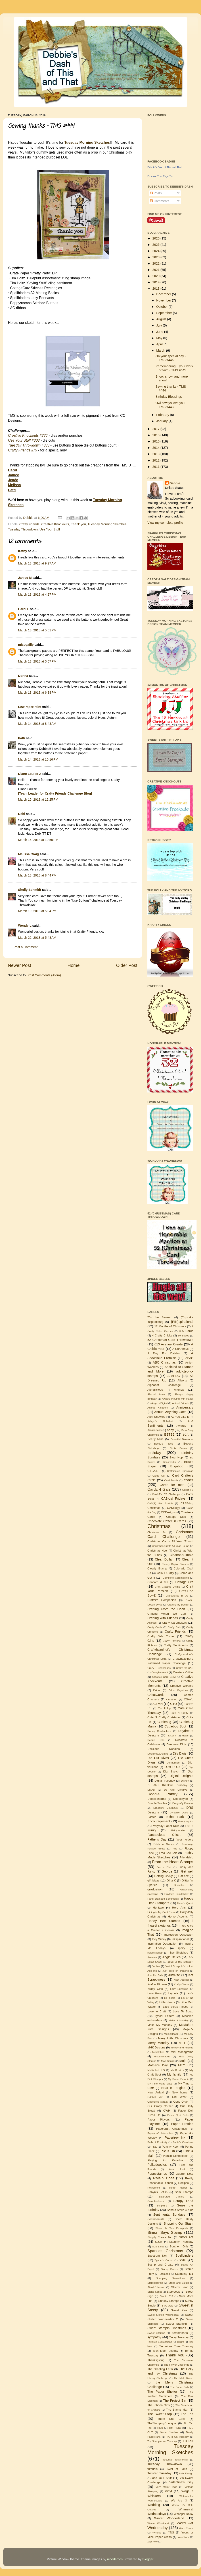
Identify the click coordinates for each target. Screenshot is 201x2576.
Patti (21, 738)
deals (185, 1735)
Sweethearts (180, 2332)
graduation (155, 1889)
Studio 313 (166, 2296)
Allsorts (182, 1380)
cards (188, 1480)
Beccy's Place (163, 1443)
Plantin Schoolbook (175, 2155)
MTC (181, 2065)
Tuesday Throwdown (23, 529)
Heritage (158, 1907)
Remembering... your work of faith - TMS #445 (174, 368)
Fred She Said (168, 1853)
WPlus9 (156, 2532)
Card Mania (171, 1480)
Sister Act (186, 2237)
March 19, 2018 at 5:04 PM (37, 911)
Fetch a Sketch (163, 1844)
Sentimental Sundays (169, 2214)
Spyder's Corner (163, 2260)
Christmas (159, 1526)
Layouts (173, 1993)
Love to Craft (156, 2011)
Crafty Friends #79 (22, 450)
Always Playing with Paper (177, 1398)
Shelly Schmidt (29, 889)
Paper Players (158, 2119)
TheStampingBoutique (161, 2423)
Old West (179, 2097)
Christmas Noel (157, 1550)
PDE (154, 2146)
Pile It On (168, 2151)
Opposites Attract (157, 2101)
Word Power (186, 2528)
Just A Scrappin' (174, 1966)
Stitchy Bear (179, 2287)
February (163, 415)
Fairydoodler (178, 1830)
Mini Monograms (182, 2052)
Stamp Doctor (169, 2269)
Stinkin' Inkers (155, 2287)
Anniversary (184, 1407)
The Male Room (183, 2378)
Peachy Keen (170, 2146)
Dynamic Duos (179, 1812)
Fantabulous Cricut (163, 1834)
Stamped (165, 2273)
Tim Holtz (175, 2427)
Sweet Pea (179, 2310)
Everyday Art (185, 1821)
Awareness (154, 1430)
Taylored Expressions (159, 2342)
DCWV (172, 1735)
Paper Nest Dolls (177, 2115)
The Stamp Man (177, 2409)
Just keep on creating (176, 1970)
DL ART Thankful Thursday (167, 1785)
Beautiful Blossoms (181, 1439)
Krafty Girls (155, 1988)
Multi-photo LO (156, 2070)
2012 (156, 460)
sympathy (154, 2337)
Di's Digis (179, 1753)
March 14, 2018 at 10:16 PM (38, 759)
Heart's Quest (185, 1903)
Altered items (156, 1394)
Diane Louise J (29, 774)
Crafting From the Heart (166, 1609)
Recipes (183, 2183)
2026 (156, 238)
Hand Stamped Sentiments (163, 1898)
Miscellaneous (162, 2056)
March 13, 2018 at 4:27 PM (37, 594)
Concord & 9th (157, 1582)
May (159, 338)
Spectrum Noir (157, 2255)
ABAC (189, 1358)
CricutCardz (155, 1695)
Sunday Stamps (168, 2300)
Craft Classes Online (167, 1586)
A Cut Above (180, 1349)
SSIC (182, 2260)
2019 (156, 282)
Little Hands (167, 2002)
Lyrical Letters (164, 2016)
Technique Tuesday (165, 2350)
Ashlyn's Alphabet (160, 1421)
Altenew (179, 1389)
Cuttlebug (164, 1722)
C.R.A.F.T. (153, 1471)
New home (179, 2092)
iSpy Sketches (178, 1952)
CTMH (158, 1704)
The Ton (187, 2414)
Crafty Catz (174, 1627)
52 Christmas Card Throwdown (170, 1340)
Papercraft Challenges (171, 2128)
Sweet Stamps (156, 2333)
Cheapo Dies (176, 1516)
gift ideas (153, 1880)
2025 (156, 244)
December (164, 294)
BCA (185, 1434)
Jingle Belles (171, 1957)
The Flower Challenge (176, 2364)
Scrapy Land (183, 2201)
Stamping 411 (184, 2273)
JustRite (174, 1975)
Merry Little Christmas (173, 2038)
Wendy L (24, 925)
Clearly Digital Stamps (175, 1564)
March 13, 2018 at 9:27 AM (37, 563)
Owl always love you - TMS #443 (170, 404)
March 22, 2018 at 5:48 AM (37, 937)
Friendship (186, 1857)
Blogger (147, 2559)
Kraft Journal (181, 1979)
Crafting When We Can (166, 1613)
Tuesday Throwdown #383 (28, 445)
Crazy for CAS (184, 1668)
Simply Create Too (159, 2237)
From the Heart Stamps (172, 1862)
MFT (182, 2043)
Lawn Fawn (154, 1993)
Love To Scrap (183, 2011)
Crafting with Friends (162, 1618)
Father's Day (156, 1839)
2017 (156, 429)
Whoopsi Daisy (183, 2514)
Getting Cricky (163, 1876)
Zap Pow (152, 2541)
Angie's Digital (159, 1403)
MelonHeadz (171, 2034)
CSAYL (188, 1699)
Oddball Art (155, 2097)
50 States (183, 1335)
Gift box (183, 1876)
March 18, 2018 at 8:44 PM (37, 875)
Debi (21, 814)
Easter (151, 1817)
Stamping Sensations (170, 2278)
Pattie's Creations (183, 2142)
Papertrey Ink (175, 2137)
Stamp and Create (160, 2264)
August (161, 319)
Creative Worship (181, 1685)
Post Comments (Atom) (44, 975)
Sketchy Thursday (181, 2241)
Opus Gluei (180, 2101)
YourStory (183, 2537)
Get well (187, 1871)
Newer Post (19, 965)
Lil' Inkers (170, 1998)
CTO (173, 1704)
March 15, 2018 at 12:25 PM (38, 799)
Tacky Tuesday (179, 2337)
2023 (156, 257)
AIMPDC (174, 1376)
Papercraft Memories (160, 2133)
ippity (181, 1948)
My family (174, 2074)
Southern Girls (179, 2246)
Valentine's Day (181, 2482)
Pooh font (176, 2169)
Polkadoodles (157, 2164)
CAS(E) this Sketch (160, 1503)
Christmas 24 (156, 1532)
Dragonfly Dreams (182, 1803)
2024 (156, 251)
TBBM (180, 2342)
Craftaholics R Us (176, 1595)
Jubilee (156, 1966)
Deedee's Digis (176, 1744)
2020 (156, 276)
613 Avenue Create (168, 1344)
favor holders (184, 1839)
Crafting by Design (178, 1604)
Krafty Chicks (181, 1984)
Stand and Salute (179, 2282)
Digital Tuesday (165, 1780)
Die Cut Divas (158, 1758)
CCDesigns (168, 1512)
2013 (156, 454)
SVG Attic (167, 2305)
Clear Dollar (164, 1559)
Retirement (153, 2187)
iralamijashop (155, 1952)
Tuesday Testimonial (175, 2459)
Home (74, 965)
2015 (156, 441)
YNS (171, 2532)
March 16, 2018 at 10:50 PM (38, 840)
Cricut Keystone (178, 1690)
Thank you (78, 524)
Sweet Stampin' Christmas (166, 2328)
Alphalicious (155, 1389)
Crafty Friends (29, 524)
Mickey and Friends (182, 2047)
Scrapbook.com (156, 2201)
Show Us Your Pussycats (171, 2228)
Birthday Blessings (168, 396)
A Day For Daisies (163, 1353)
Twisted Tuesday (159, 2473)
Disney (185, 1780)
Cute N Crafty (179, 1713)
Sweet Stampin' (176, 2323)
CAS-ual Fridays (173, 1498)
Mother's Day (157, 2065)
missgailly (26, 644)
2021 (156, 269)
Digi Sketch (171, 1771)
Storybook (173, 2291)
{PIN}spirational (182, 1321)
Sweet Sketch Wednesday (163, 2314)
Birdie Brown (178, 1448)
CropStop (171, 1699)
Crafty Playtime (172, 1641)
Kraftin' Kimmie (157, 1984)
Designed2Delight (157, 1753)
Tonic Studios (169, 2432)
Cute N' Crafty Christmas (163, 1717)
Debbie (175, 483)
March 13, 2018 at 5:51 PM (37, 630)
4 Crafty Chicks (162, 1335)
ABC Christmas (164, 1362)
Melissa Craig (28, 854)
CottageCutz (184, 1582)
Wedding (153, 2505)
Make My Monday (159, 2025)
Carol (12, 470)
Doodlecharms (156, 1798)
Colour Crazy (165, 1573)
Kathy (22, 551)
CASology (173, 1507)
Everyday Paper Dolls (165, 1826)
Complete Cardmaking (176, 1577)
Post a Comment (26, 947)
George (167, 1871)
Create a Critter (183, 1672)
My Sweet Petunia (178, 2079)
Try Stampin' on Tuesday (162, 2441)
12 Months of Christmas (170, 1326)
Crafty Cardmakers (174, 1622)
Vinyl (168, 2491)
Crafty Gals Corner (161, 1636)
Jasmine (152, 1957)
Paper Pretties (182, 2124)
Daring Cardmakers (159, 1731)
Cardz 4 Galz (158, 1489)
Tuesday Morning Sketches (107, 524)
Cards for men (172, 1485)
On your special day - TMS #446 (170, 358)
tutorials (152, 2469)
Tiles (160, 2427)
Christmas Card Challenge (170, 1534)
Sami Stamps (184, 2192)
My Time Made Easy (159, 2083)
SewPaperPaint (29, 707)
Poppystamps (157, 2173)
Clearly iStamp (157, 1568)
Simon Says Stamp (164, 2232)
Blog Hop (176, 1457)
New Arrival (155, 2092)
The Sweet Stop (159, 2414)
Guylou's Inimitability (176, 1894)
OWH (166, 2110)
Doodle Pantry (162, 1794)
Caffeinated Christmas (180, 1471)
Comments (159, 201)
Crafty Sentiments (176, 1645)
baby (170, 1430)
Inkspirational (180, 1939)
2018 (156, 288)
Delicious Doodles (163, 1749)
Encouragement (158, 1821)
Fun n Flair (164, 1867)
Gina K (171, 1880)
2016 (156, 435)
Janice (13, 475)
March (161, 350)
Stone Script (154, 2291)
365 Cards (186, 1331)
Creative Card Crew (164, 1677)
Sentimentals (155, 2219)
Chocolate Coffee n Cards (166, 1521)
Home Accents (178, 1916)
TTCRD (187, 2441)
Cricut (157, 1690)
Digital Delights (181, 1776)
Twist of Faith (176, 2469)
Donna (23, 676)
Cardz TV (187, 1489)
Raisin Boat (163, 2178)
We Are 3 (179, 2500)
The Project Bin (174, 2400)
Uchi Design (186, 2473)
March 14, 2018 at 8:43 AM (37, 723)
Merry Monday (158, 2043)
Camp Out (158, 1475)
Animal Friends (180, 1403)
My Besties (177, 2070)
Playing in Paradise (165, 2160)
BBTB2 (169, 1434)
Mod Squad (167, 2061)
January (162, 421)
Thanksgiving (155, 2360)
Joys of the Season (180, 1961)
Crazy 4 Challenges (159, 1668)
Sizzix (158, 2241)
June (160, 331)
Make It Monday (178, 2020)
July (159, 325)
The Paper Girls (179, 2387)
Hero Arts (179, 1907)
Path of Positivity (157, 2142)
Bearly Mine (155, 1439)
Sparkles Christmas (165, 2251)
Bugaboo (176, 1466)
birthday (154, 1452)
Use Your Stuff (50, 529)
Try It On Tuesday (177, 2436)
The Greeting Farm (160, 2369)
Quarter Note (184, 2173)
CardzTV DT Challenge (166, 1494)
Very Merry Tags (166, 2487)
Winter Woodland (158, 2523)
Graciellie (179, 1885)
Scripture (162, 2205)
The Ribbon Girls (158, 2405)
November (164, 300)
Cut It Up (164, 1708)
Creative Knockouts (55, 524)
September (164, 313)
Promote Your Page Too (160, 176)
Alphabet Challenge (164, 1385)
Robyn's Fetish (157, 2192)
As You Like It (180, 1416)
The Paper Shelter (162, 2391)
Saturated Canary (171, 2196)
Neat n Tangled (173, 2088)
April (160, 344)
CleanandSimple (181, 1555)
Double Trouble (157, 1803)
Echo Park (175, 1817)
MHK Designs (156, 2047)
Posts (156, 193)
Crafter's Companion (161, 1600)
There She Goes (171, 2418)
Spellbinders (184, 2255)
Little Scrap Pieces (175, 2006)
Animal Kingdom (157, 1407)
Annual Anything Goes (170, 1412)
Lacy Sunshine (179, 1989)
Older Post (126, 965)
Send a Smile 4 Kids (180, 2210)
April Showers (156, 1416)
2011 (156, 466)
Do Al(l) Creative (175, 1789)
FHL (174, 1848)
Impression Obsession (178, 1934)
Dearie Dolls (155, 1740)
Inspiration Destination (162, 1943)
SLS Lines (158, 2246)
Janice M (25, 577)
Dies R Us (172, 1767)
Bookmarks (169, 1462)
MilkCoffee (158, 2052)
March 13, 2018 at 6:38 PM (37, 692)
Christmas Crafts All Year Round (170, 1546)
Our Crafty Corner (160, 2106)
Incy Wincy (159, 1939)
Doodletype (180, 1798)
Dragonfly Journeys (165, 1807)
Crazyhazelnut (159, 1672)
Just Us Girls (155, 1975)
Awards (181, 1425)
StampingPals (155, 2282)
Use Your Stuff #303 (24, 440)
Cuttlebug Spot (175, 1726)
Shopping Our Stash (178, 2223)
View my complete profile (165, 522)
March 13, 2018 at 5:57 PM (37, 661)
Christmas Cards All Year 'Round (170, 1541)
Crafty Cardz (154, 1627)
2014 (156, 447)
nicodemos (115, 2559)
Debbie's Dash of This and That (164, 167)
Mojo (182, 2061)
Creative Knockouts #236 (28, 435)
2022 (156, 263)
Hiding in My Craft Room (161, 1912)
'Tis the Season (159, 1317)
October (162, 306)
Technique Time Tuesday (176, 2346)
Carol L (23, 609)
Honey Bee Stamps (163, 1921)
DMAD (151, 1789)
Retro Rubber (178, 2187)
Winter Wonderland (169, 2518)
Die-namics (173, 1762)
